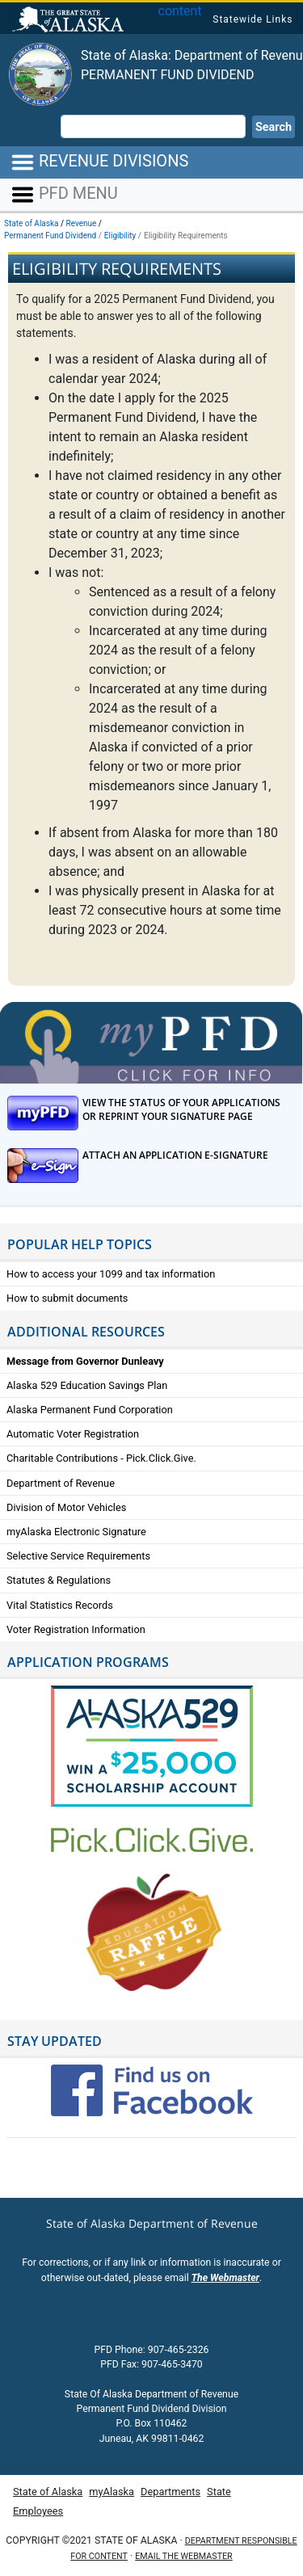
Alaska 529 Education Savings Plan (86, 1385)
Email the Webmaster (183, 2556)
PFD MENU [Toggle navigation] (64, 195)
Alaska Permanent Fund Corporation (89, 1410)
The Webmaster (225, 2277)
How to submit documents (67, 1298)
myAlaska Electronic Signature (76, 1532)
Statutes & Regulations (58, 1580)
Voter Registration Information (75, 1629)
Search (273, 127)
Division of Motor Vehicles (66, 1507)
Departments (170, 2492)
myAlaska (111, 2492)
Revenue (81, 223)
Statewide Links (252, 19)
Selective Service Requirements (78, 1556)
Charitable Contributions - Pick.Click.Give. (101, 1458)
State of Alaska (70, 21)
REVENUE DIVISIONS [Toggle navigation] (99, 162)
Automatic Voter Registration (72, 1434)
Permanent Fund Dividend (168, 74)
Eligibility (120, 235)
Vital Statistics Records (59, 1605)
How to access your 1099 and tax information (110, 1274)
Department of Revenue (60, 1483)
